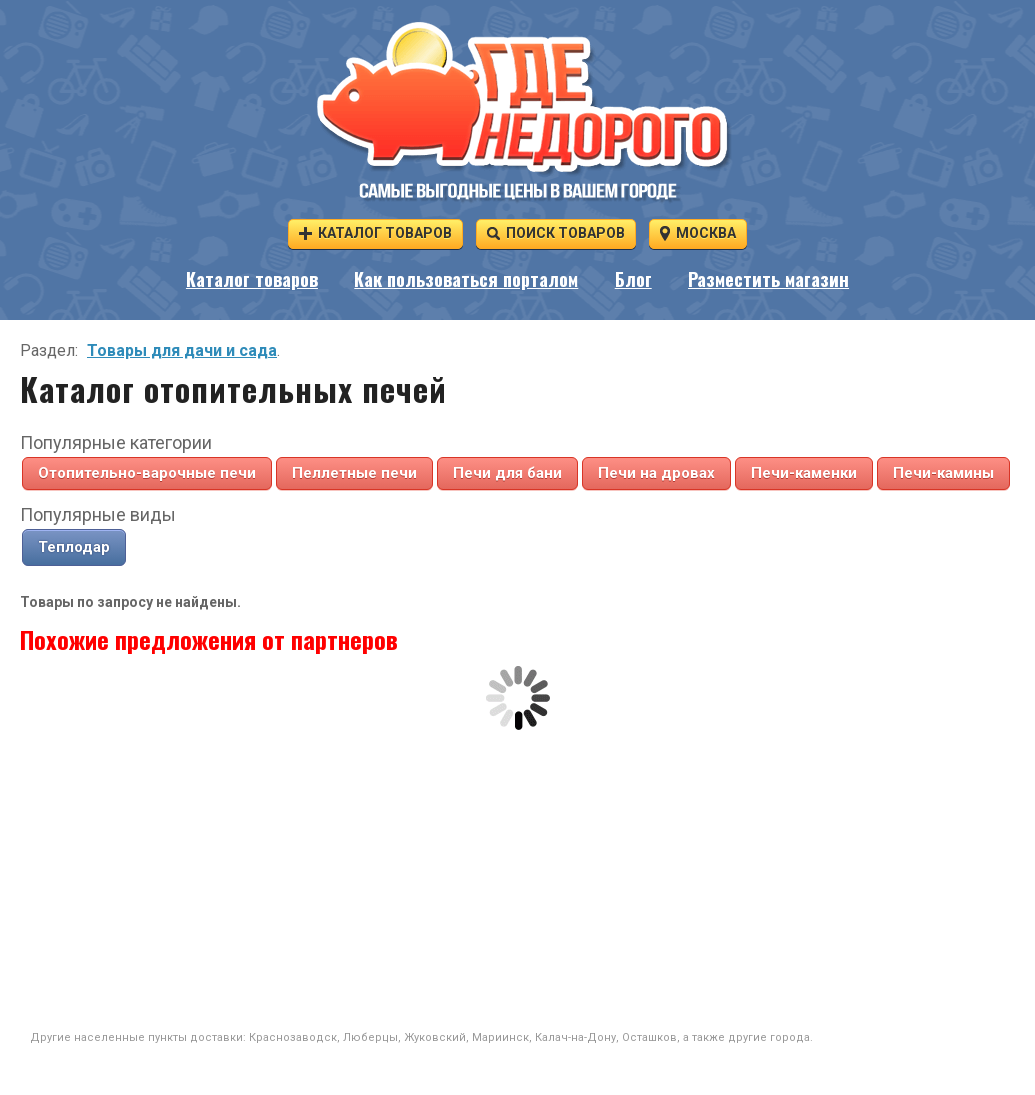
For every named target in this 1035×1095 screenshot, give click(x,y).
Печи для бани (507, 473)
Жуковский (435, 1037)
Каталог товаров (375, 232)
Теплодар (74, 547)
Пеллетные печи (354, 473)
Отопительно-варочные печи (147, 473)
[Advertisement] (518, 880)
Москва (698, 232)
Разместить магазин (768, 279)
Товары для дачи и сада (182, 350)
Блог (633, 279)
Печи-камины (943, 473)
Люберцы (370, 1037)
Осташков (649, 1037)
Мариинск (500, 1037)
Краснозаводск (293, 1037)
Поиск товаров (556, 232)
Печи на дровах (656, 473)
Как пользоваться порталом (466, 279)
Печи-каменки (804, 473)
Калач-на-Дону (575, 1037)
